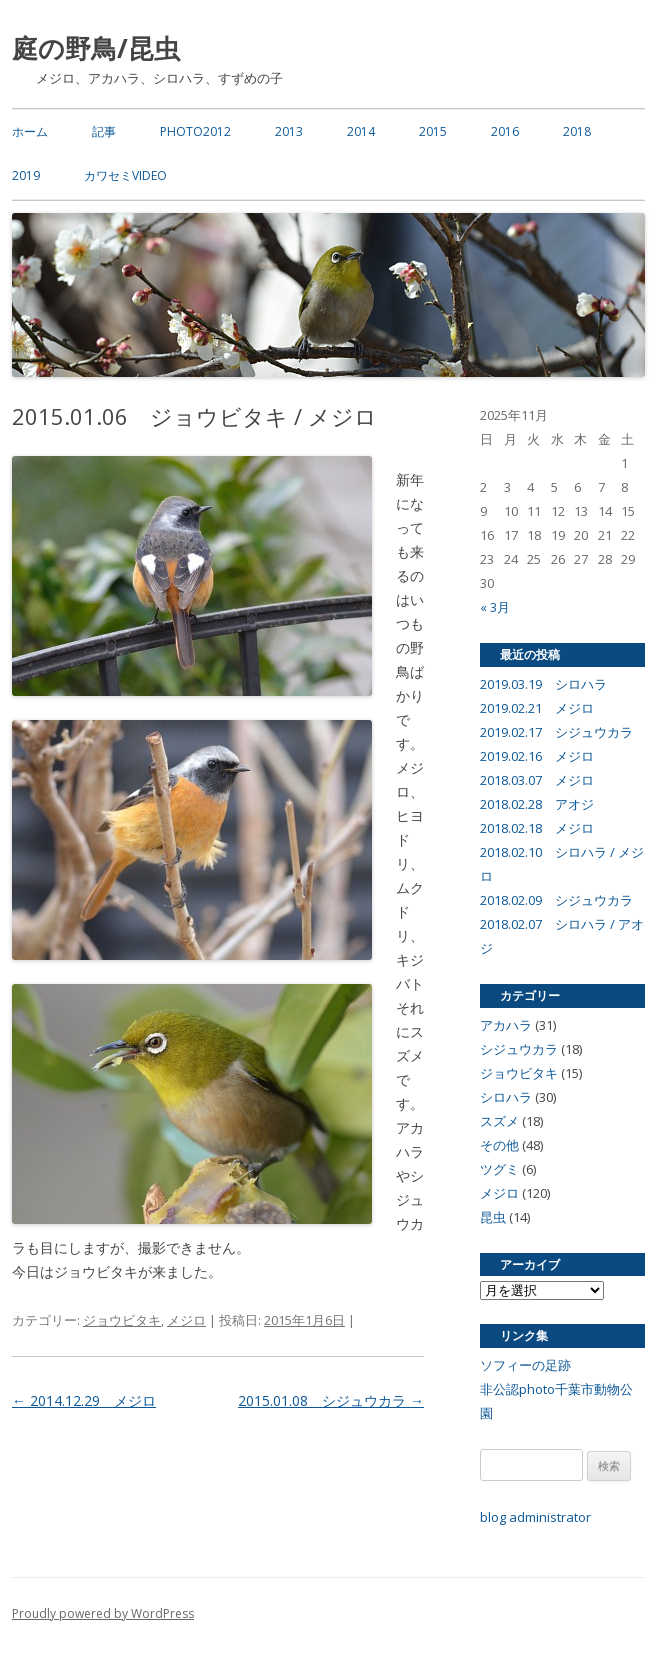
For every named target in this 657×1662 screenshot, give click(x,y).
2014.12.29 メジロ (84, 1400)
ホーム (30, 131)
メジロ (186, 1320)
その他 (499, 1145)
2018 (577, 131)
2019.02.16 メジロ (537, 756)
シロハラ (506, 1097)
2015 (433, 131)
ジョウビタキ (122, 1320)
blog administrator (535, 1517)
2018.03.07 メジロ (537, 780)
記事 (104, 131)
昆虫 (493, 1217)
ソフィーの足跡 (525, 1365)
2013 (289, 131)
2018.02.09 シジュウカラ (556, 900)
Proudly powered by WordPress (103, 1613)
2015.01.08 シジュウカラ (331, 1400)
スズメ (499, 1121)
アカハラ (506, 1025)
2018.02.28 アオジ (537, 804)
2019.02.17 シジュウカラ (556, 732)
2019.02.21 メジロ (537, 708)
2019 (26, 175)
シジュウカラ (519, 1049)
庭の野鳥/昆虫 (96, 48)
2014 (361, 131)
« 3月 (495, 607)
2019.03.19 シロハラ (543, 684)
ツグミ (499, 1169)
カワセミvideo (125, 175)
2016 (505, 131)
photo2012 (195, 131)
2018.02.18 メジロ (537, 828)
